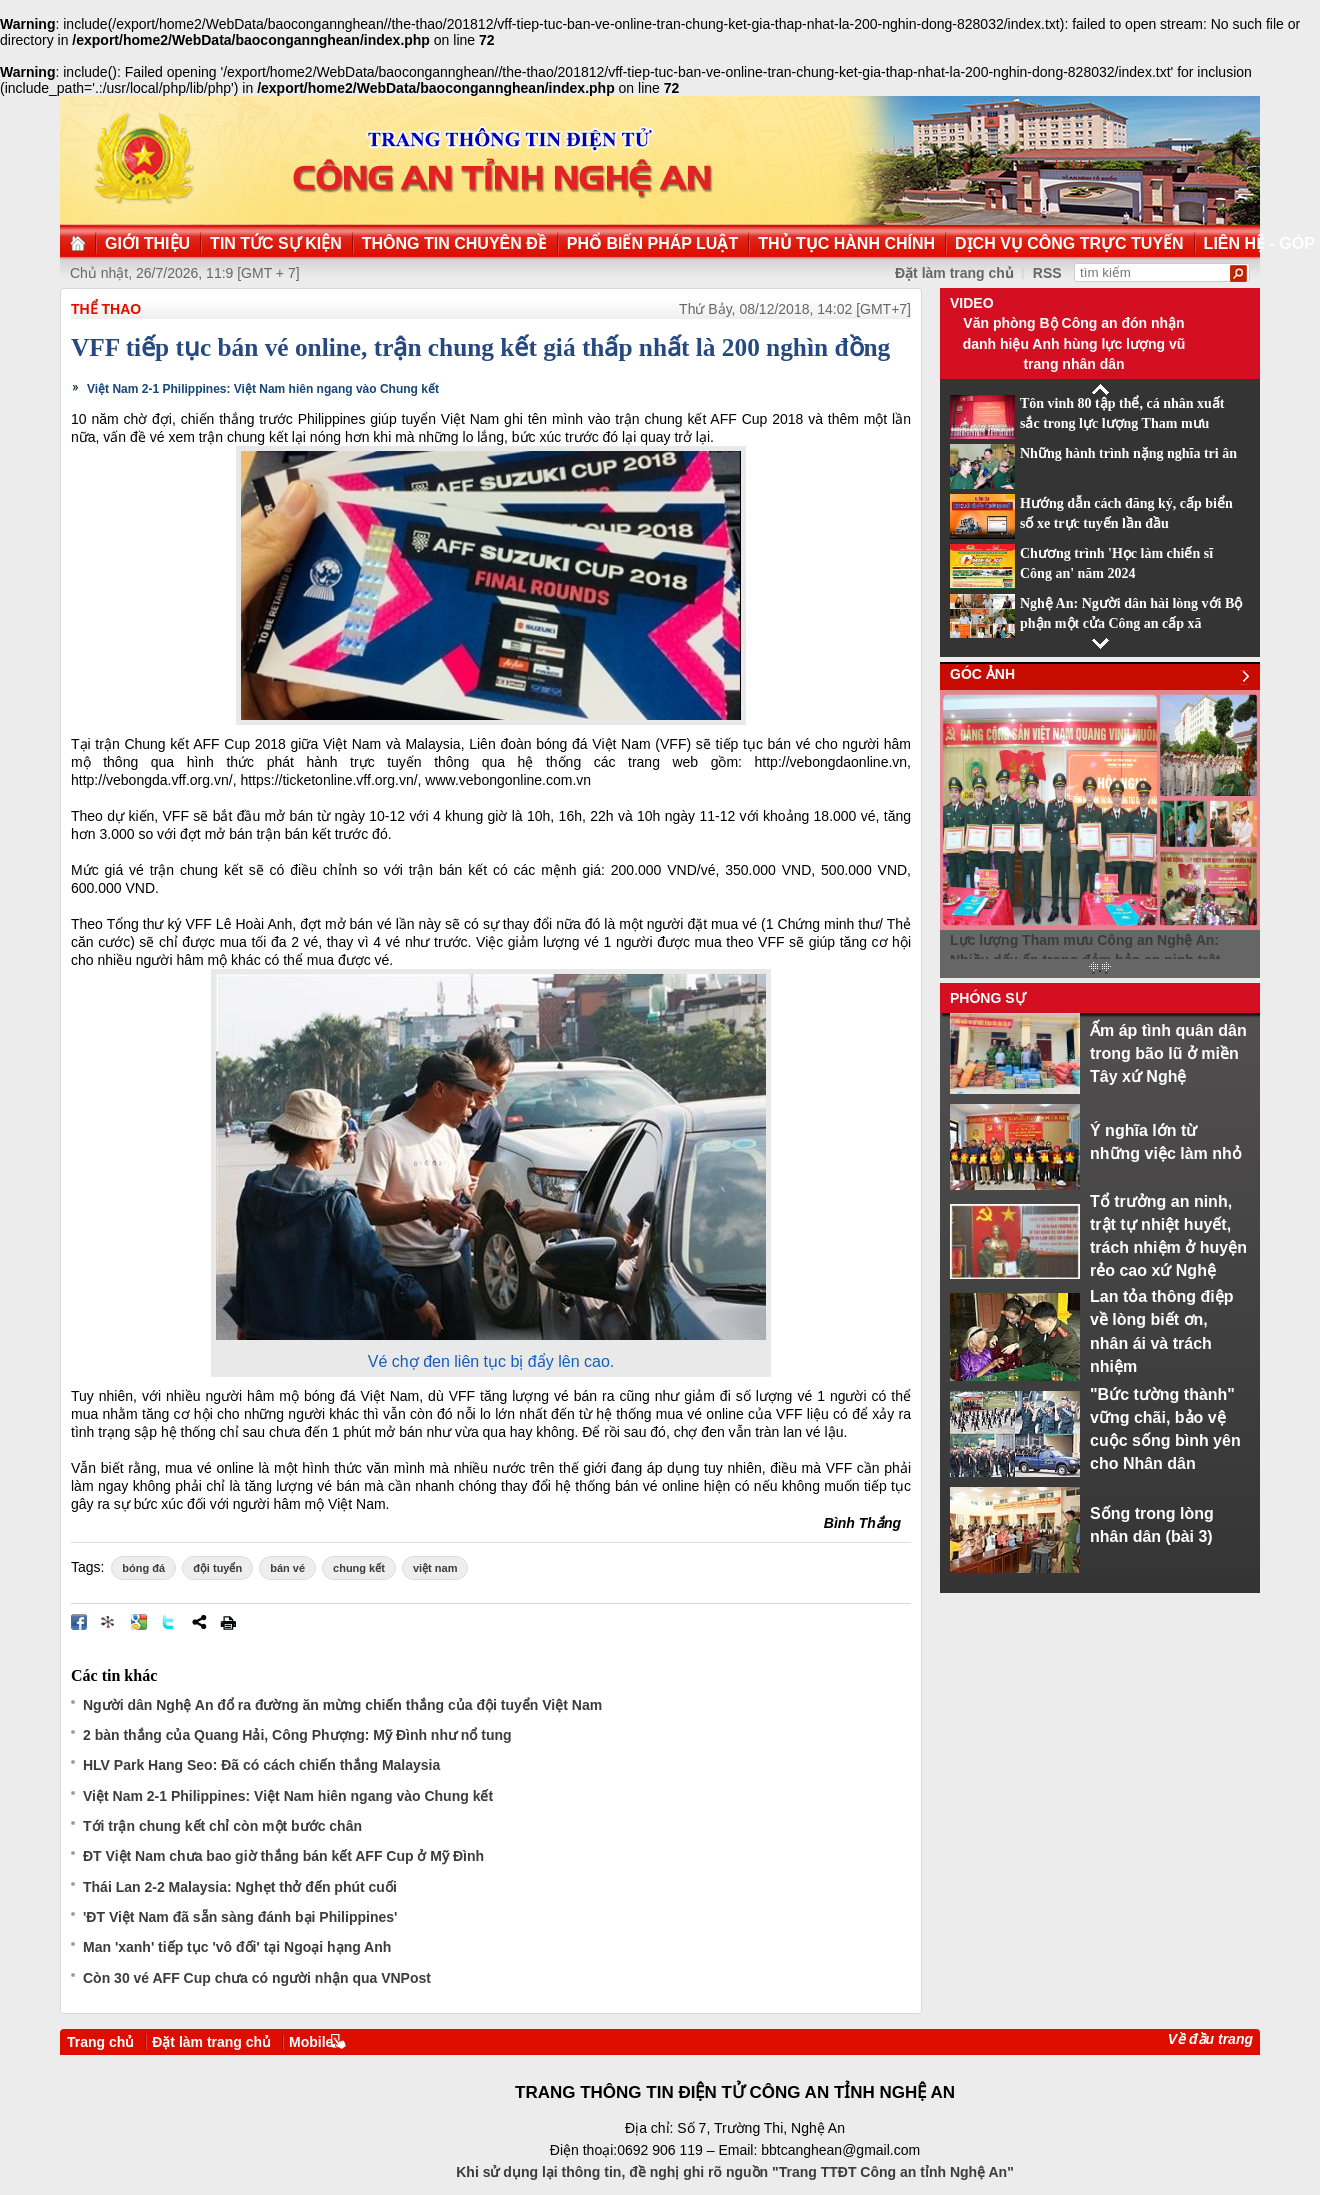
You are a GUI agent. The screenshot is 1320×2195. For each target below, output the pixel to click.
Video (972, 303)
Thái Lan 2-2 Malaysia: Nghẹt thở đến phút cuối (240, 1887)
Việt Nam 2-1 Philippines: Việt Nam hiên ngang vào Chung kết (263, 389)
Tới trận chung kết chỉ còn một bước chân (222, 1826)
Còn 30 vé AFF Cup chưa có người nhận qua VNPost (257, 1978)
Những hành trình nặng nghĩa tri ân (1128, 453)
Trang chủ (100, 2042)
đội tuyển (217, 1568)
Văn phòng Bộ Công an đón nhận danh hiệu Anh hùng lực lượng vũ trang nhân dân (1074, 343)
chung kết (359, 1568)
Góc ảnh (982, 674)
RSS (1047, 273)
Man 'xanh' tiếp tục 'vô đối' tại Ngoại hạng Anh (237, 1947)
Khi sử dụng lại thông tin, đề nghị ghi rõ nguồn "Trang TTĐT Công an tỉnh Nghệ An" (735, 2172)
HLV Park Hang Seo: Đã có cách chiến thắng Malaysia (261, 1765)
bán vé (287, 1568)
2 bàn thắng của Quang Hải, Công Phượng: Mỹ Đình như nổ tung (297, 1735)
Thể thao (106, 309)
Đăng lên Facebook (79, 1622)
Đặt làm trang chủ (211, 2042)
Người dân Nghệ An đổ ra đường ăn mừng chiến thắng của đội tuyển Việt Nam (342, 1705)
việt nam (435, 1568)
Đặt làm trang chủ (954, 273)
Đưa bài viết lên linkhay (109, 1622)
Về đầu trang (1210, 2039)
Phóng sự (988, 998)
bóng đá (143, 1568)
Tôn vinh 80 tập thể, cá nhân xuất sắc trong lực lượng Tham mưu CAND (1122, 424)
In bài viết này (228, 1622)
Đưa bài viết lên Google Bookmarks (139, 1622)
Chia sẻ (199, 1622)
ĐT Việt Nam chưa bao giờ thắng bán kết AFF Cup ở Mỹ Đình (283, 1856)
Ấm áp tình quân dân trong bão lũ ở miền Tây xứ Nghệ (1168, 1053)
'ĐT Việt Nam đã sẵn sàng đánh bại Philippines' (240, 1917)
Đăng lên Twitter (169, 1622)
